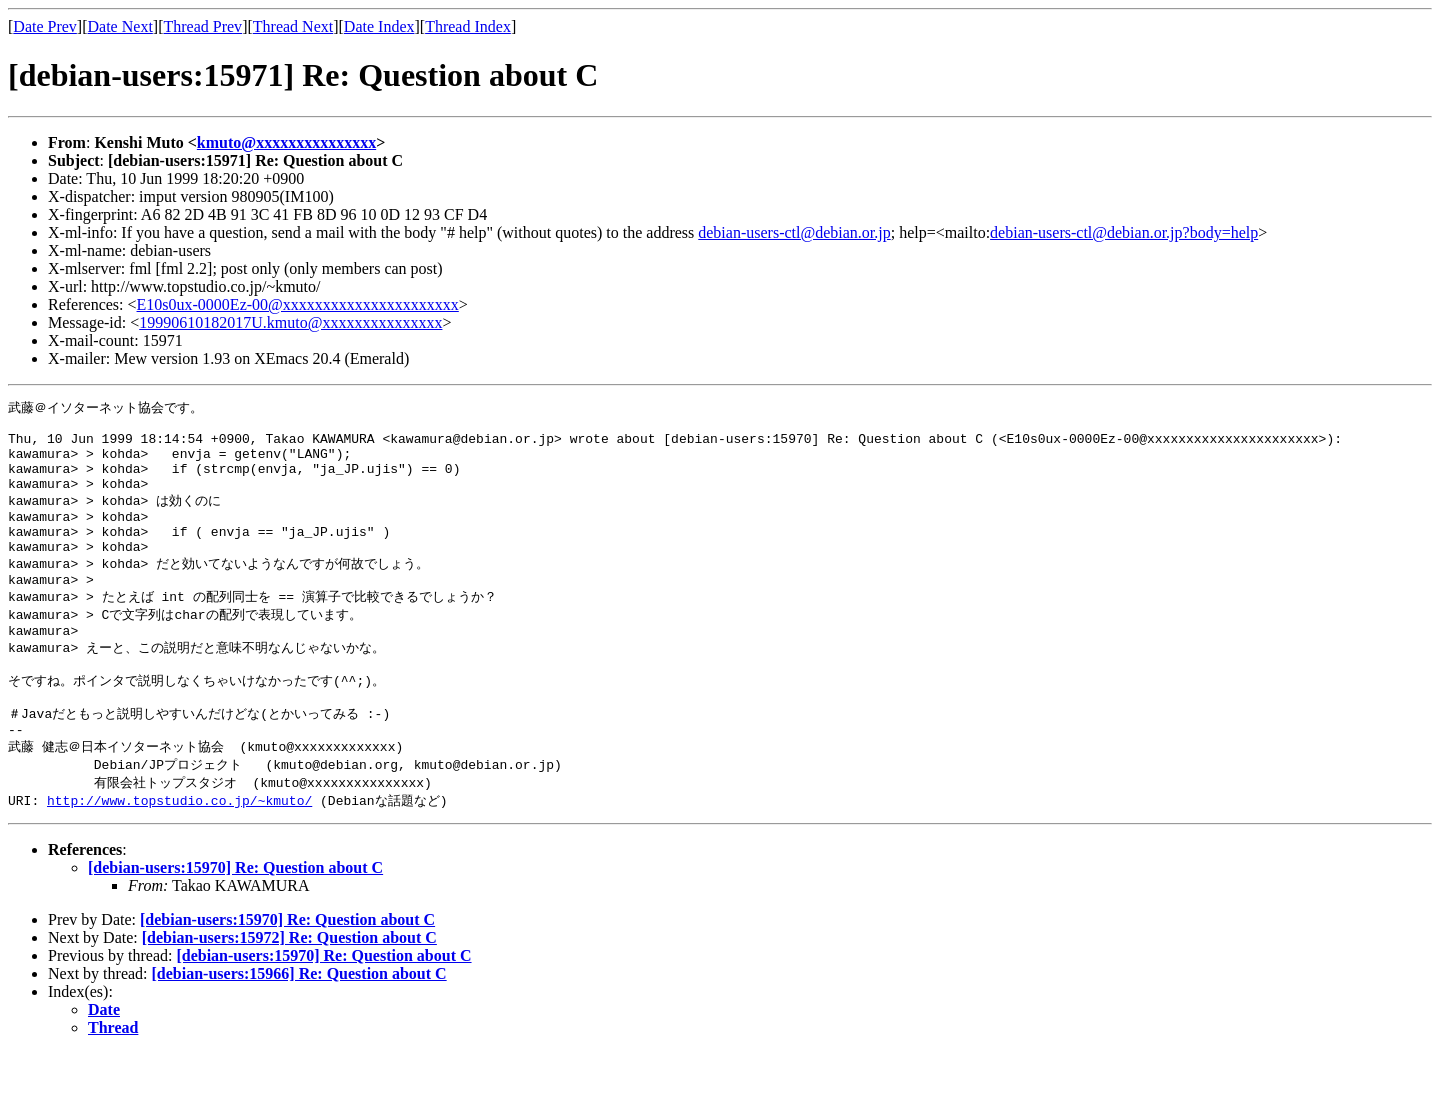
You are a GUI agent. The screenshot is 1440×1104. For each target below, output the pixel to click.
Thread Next (293, 26)
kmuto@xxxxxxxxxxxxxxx (286, 142)
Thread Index (468, 26)
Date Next (120, 26)
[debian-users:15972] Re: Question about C (289, 988)
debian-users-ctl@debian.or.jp (794, 232)
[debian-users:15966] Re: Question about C (299, 1024)
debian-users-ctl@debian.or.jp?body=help (1124, 232)
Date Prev (45, 26)
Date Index (379, 26)
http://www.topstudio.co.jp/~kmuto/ (179, 851)
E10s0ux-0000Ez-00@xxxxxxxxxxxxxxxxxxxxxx (298, 304)
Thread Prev (202, 26)
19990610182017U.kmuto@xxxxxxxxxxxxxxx (290, 322)
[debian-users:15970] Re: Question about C (235, 918)
